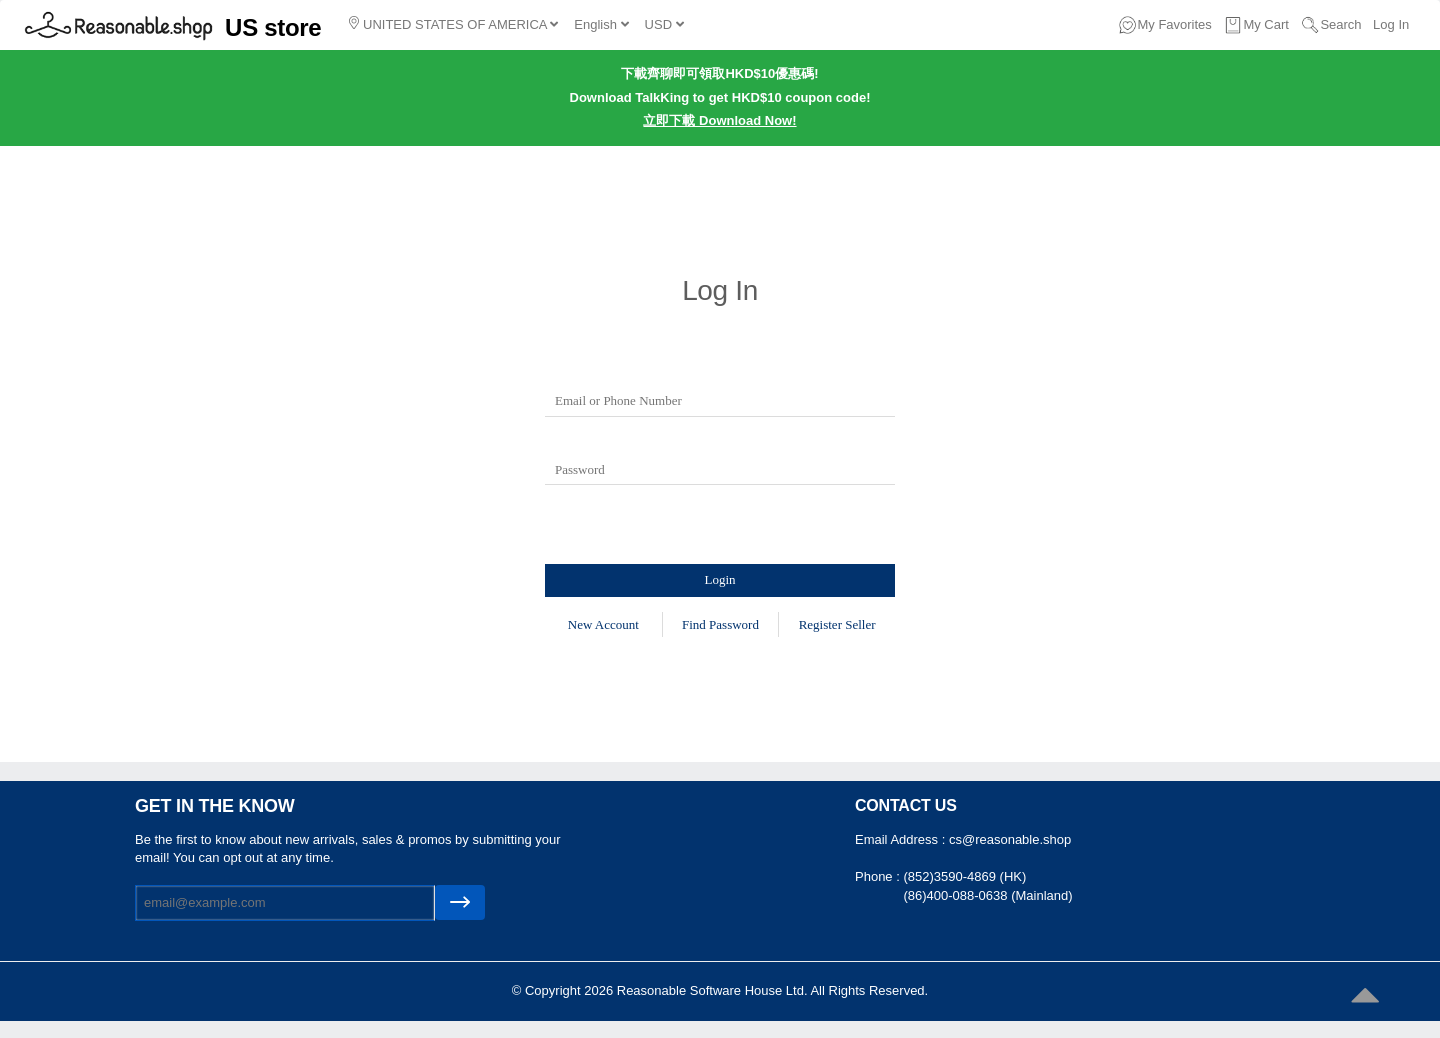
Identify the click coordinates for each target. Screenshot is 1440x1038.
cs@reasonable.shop (1010, 839)
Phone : (879, 876)
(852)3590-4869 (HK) (964, 876)
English (601, 24)
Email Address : (902, 839)
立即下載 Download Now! (719, 120)
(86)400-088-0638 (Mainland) (987, 895)
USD (664, 24)
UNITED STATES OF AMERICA (453, 24)
